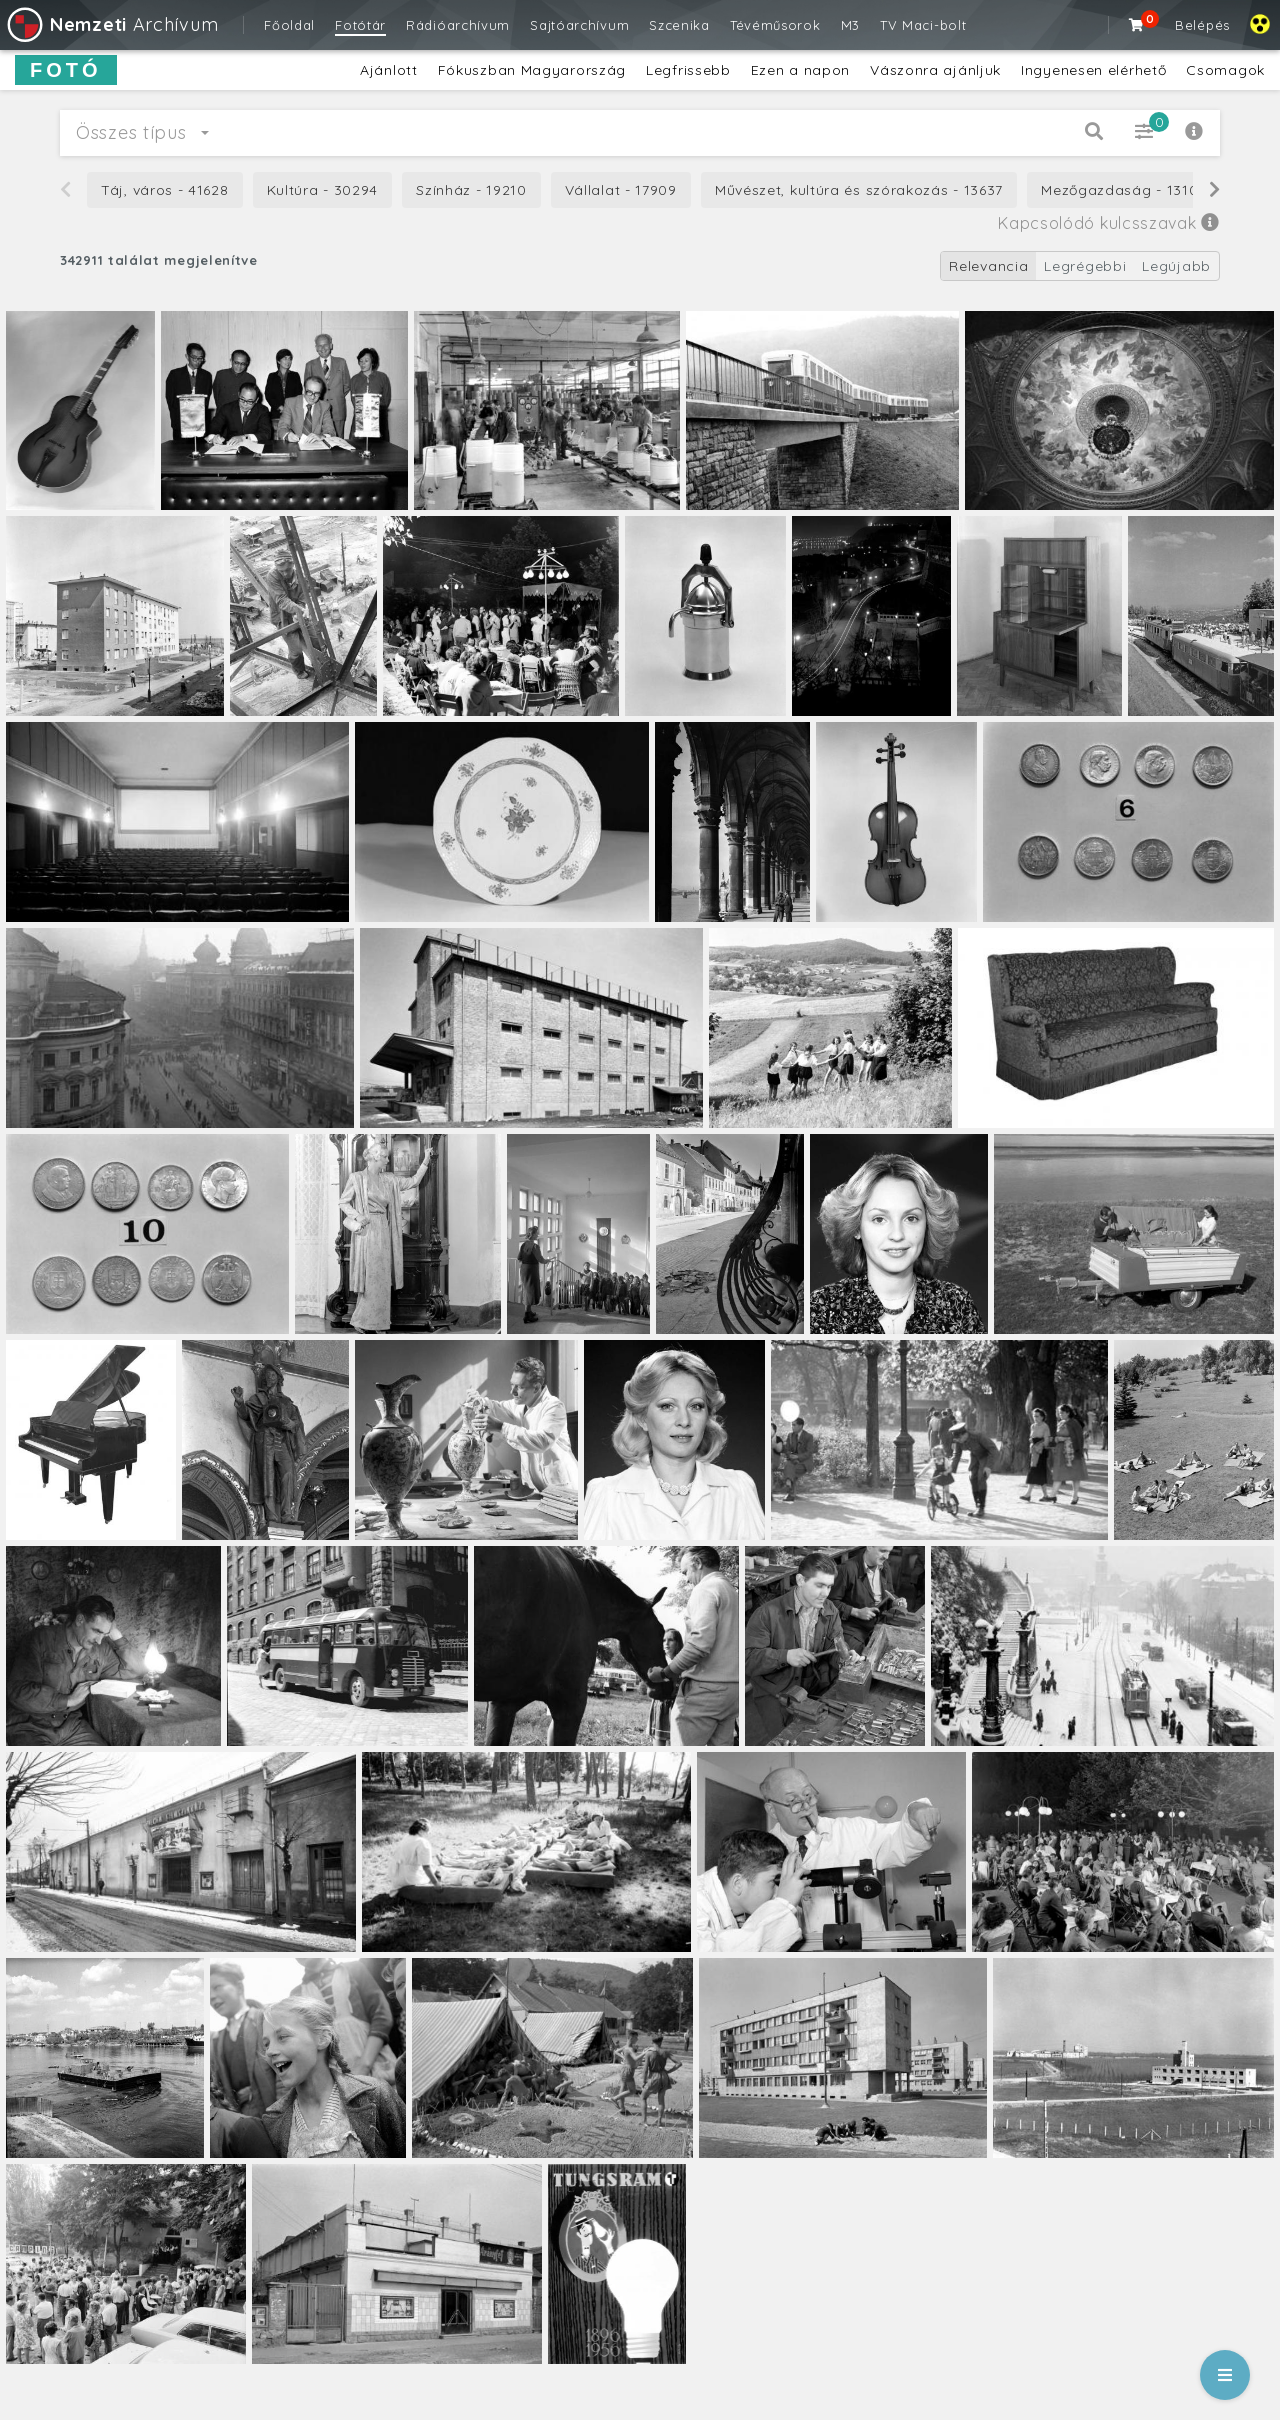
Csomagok (1225, 70)
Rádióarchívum (458, 25)
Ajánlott (389, 70)
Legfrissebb (688, 70)
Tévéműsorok (775, 25)
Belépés (1202, 25)
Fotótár (360, 25)
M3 (850, 25)
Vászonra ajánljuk (935, 70)
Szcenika (679, 25)
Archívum (111, 24)
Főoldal (289, 25)
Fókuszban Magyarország (532, 70)
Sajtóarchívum (579, 25)
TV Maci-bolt (923, 25)
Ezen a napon (800, 70)
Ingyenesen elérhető (1093, 70)
